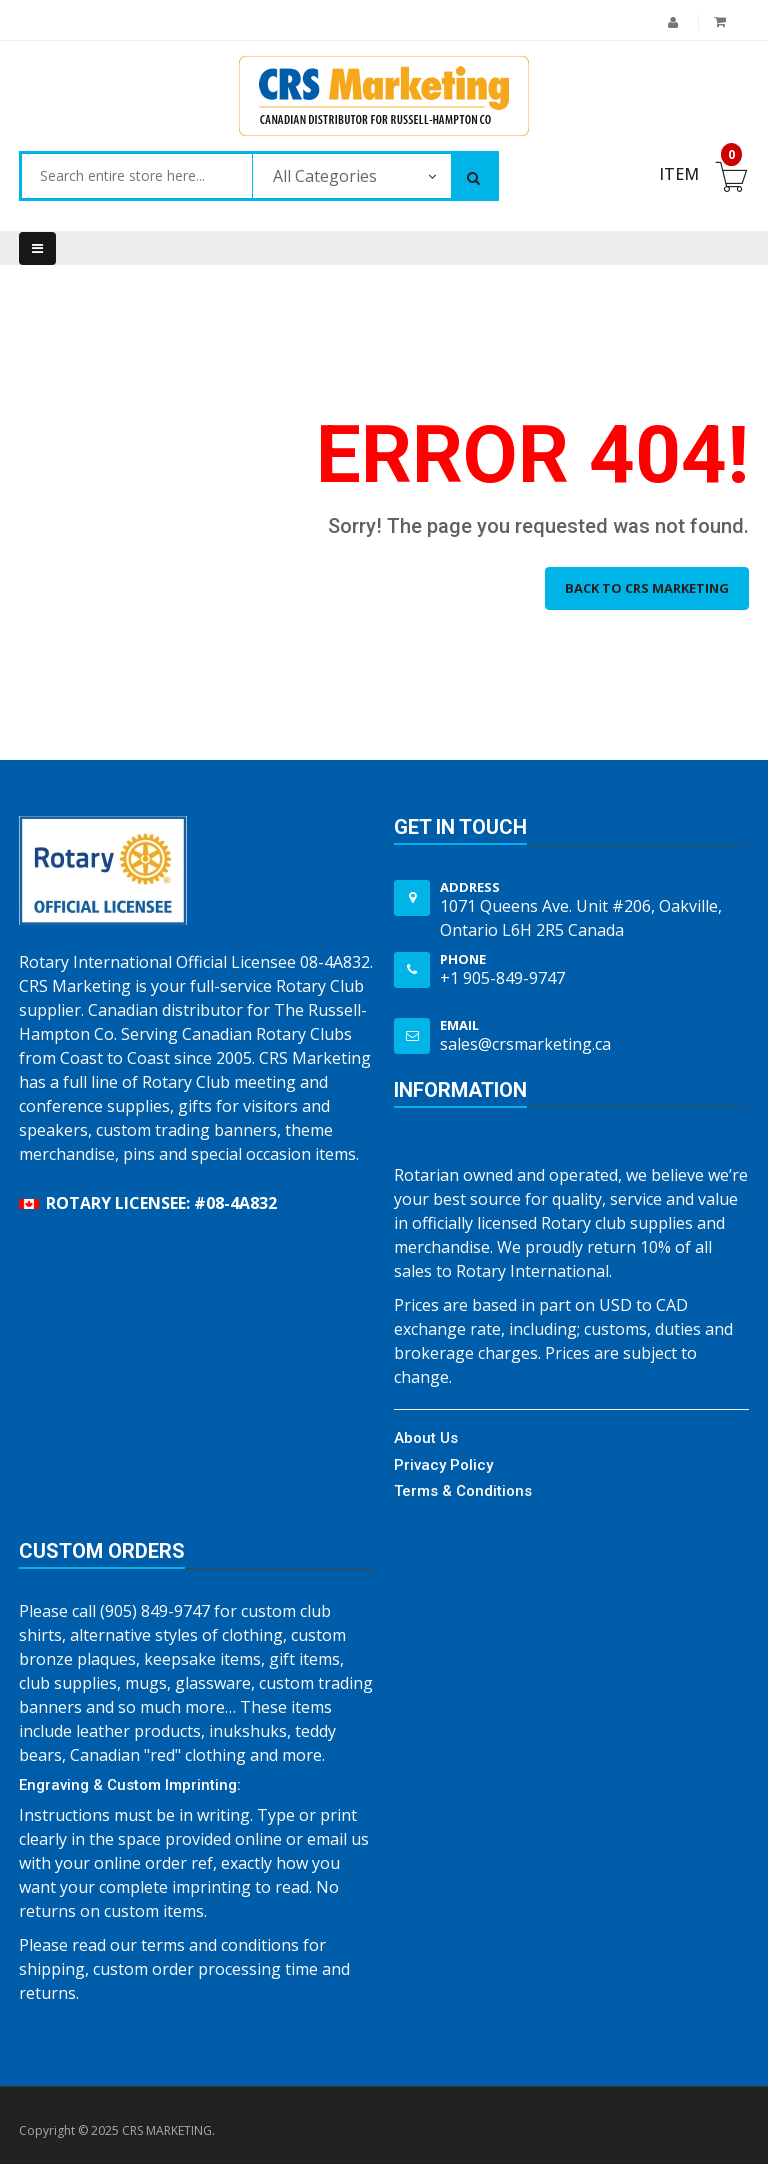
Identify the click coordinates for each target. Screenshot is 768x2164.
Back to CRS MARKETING (647, 588)
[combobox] (136, 176)
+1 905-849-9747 (502, 978)
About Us (426, 1438)
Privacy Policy (443, 1465)
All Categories (325, 176)
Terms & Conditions (463, 1491)
